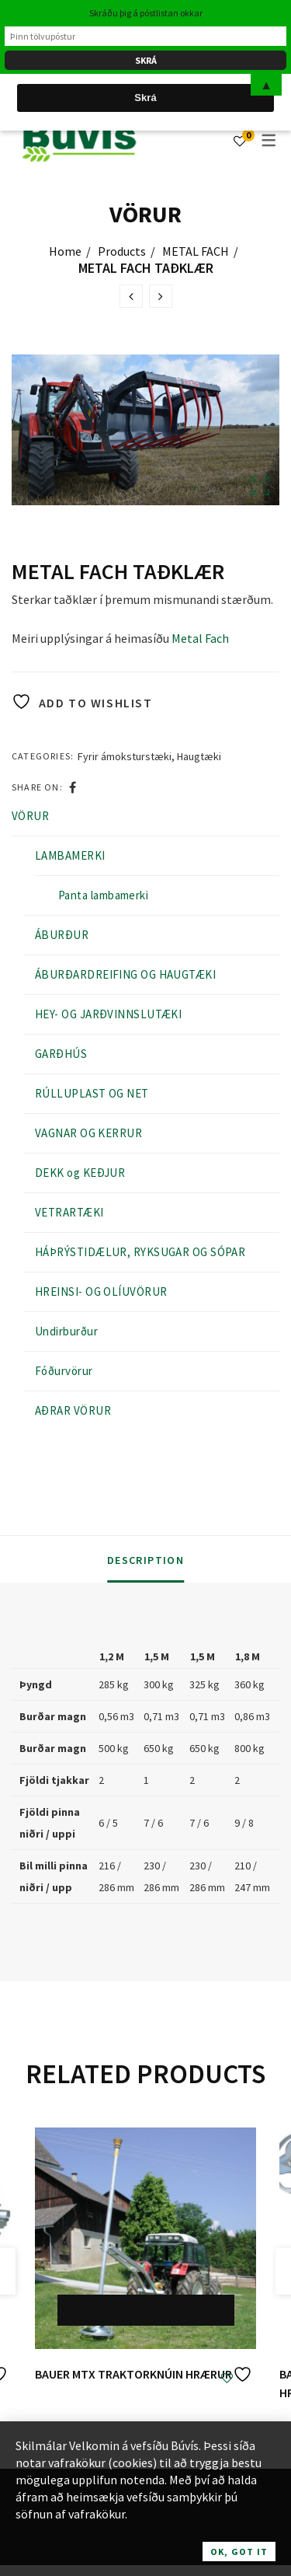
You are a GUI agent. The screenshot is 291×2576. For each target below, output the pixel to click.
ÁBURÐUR (61, 934)
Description (145, 1560)
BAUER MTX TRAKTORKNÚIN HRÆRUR (133, 2374)
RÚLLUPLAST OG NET (92, 1093)
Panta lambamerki (103, 895)
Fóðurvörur (64, 1370)
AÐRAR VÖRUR (73, 1410)
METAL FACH (195, 251)
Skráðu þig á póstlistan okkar (146, 13)
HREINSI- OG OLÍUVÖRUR (101, 1291)
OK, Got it (239, 2551)
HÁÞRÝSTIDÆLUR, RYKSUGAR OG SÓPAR (140, 1251)
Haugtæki (199, 756)
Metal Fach (200, 638)
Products (122, 251)
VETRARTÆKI (69, 1212)
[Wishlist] (240, 140)
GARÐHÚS (61, 1053)
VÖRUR (30, 815)
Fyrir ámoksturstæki (124, 756)
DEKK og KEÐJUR (80, 1172)
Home (65, 251)
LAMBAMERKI (70, 855)
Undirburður (66, 1331)
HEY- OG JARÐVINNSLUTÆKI (108, 1014)
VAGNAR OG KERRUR (88, 1133)
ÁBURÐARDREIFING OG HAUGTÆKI (125, 974)
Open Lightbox (260, 485)
